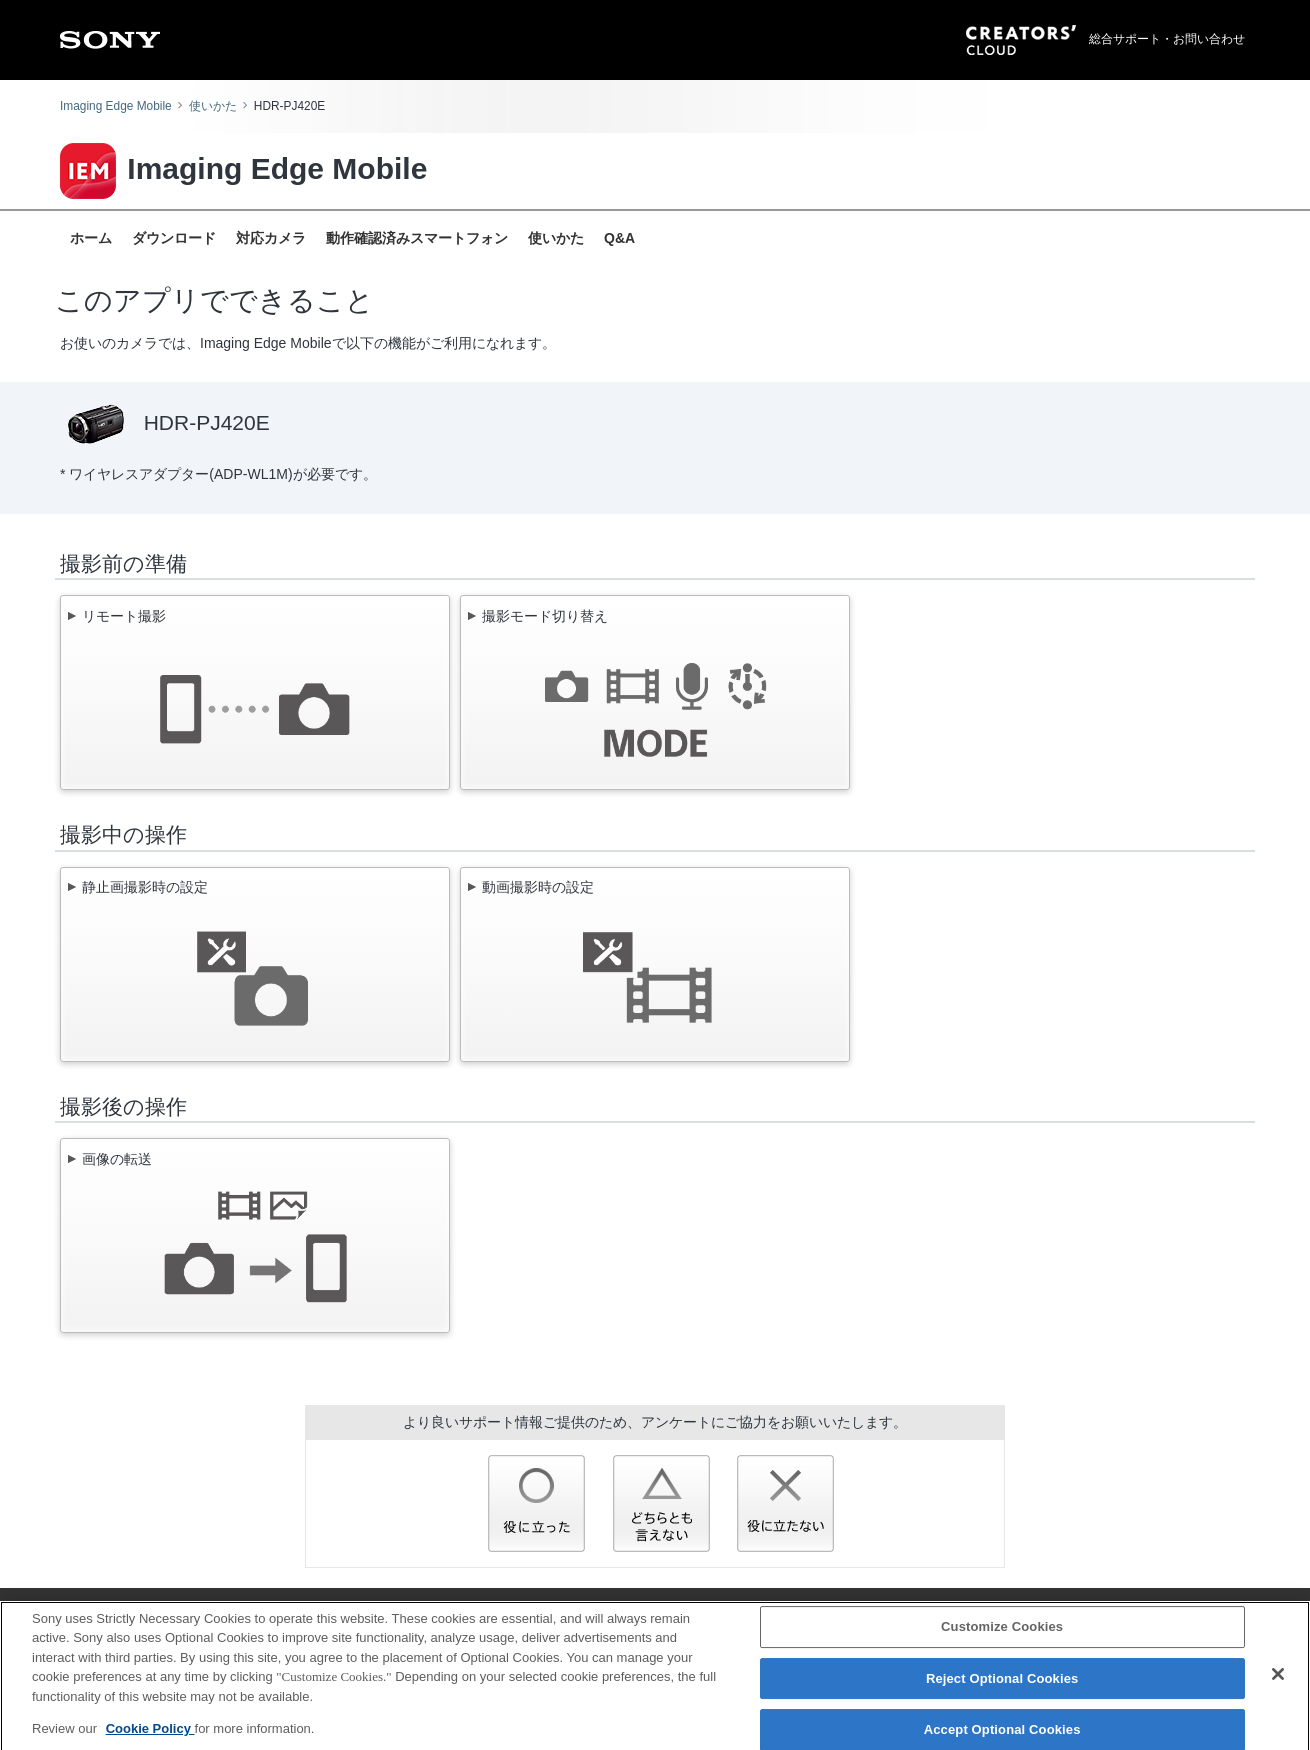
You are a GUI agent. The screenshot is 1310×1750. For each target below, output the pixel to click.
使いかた (213, 106)
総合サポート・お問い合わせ (1167, 39)
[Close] (1278, 1683)
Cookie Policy (150, 1737)
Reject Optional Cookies (1002, 1687)
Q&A (619, 238)
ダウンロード (174, 238)
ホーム (91, 238)
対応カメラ (271, 238)
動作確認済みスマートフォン (417, 238)
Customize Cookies (1002, 1635)
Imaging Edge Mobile (116, 106)
